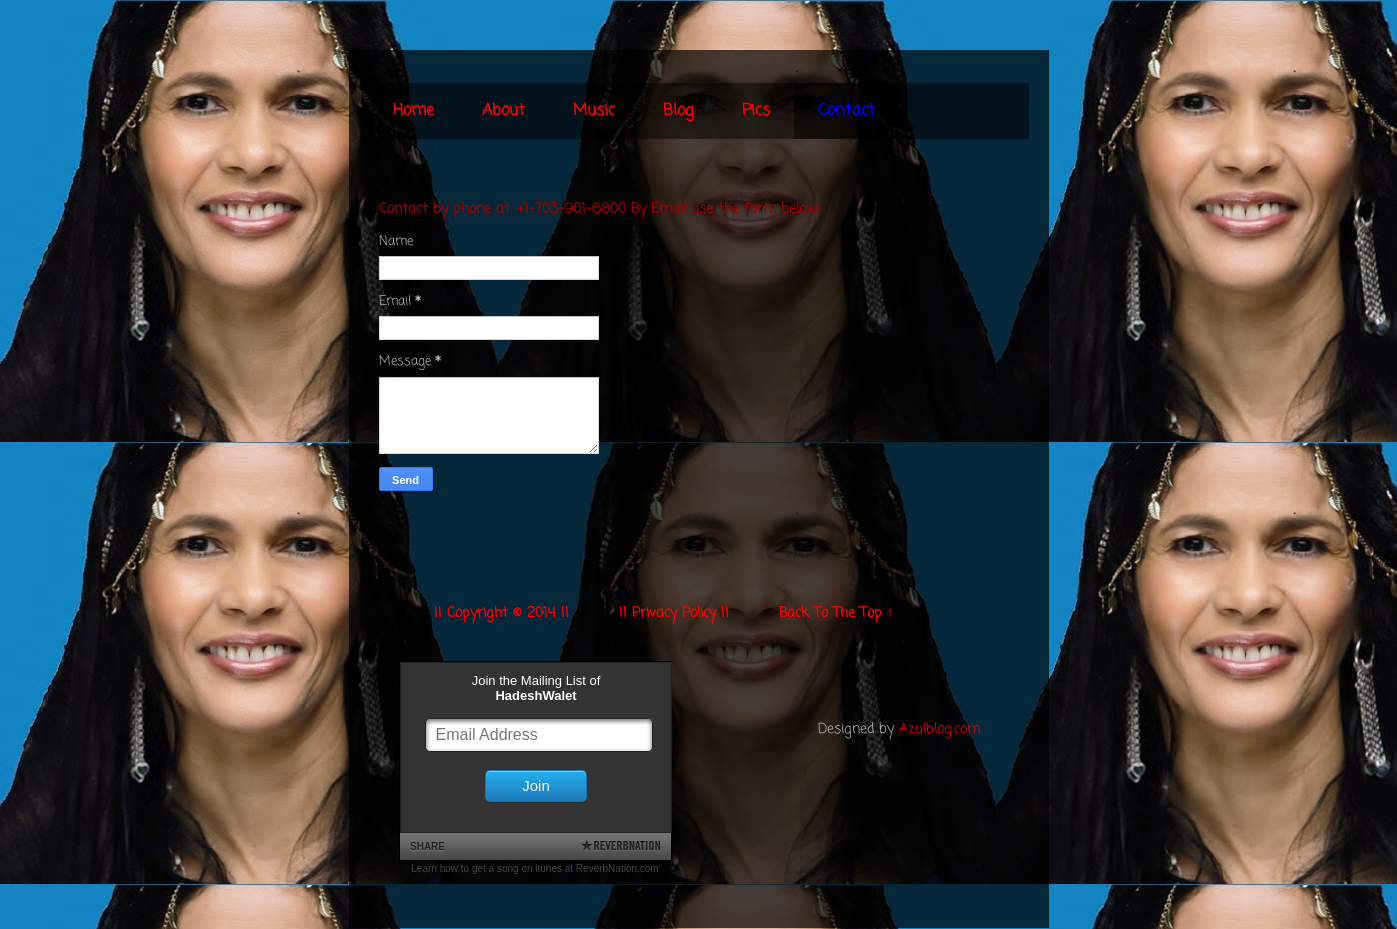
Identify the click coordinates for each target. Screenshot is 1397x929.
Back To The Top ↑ (836, 613)
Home (413, 111)
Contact (846, 111)
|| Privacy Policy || (674, 613)
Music (594, 111)
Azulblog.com (939, 729)
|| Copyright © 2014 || (501, 613)
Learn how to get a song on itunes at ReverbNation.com (534, 868)
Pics (756, 111)
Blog (678, 111)
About (503, 111)
